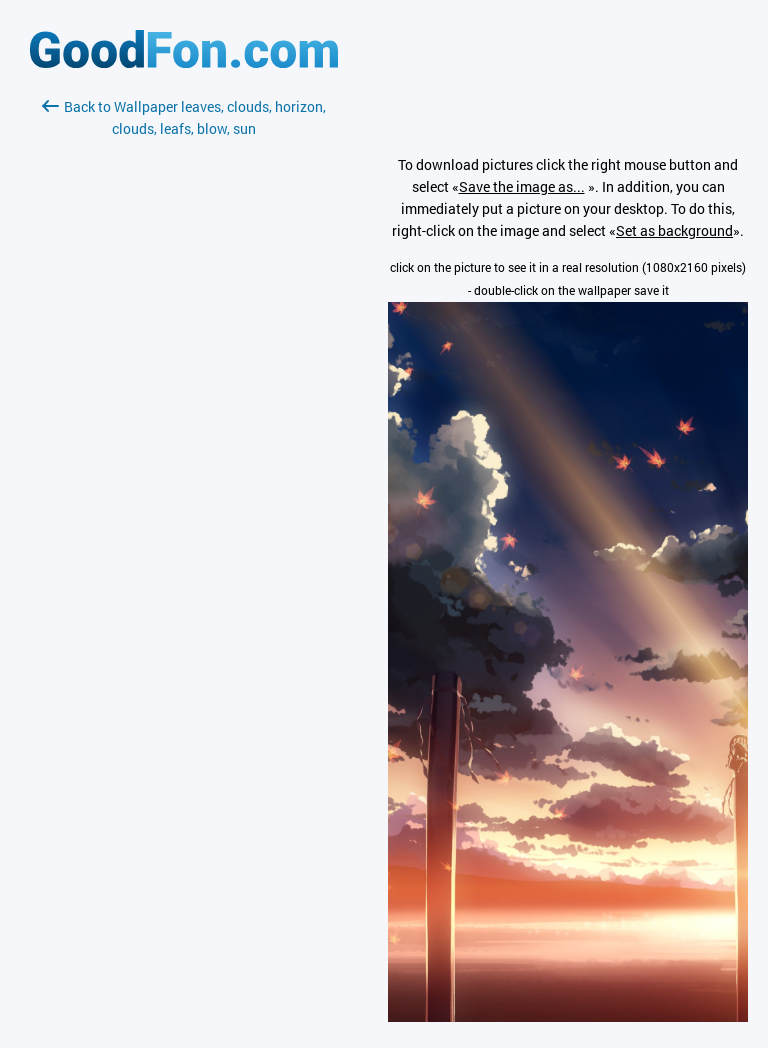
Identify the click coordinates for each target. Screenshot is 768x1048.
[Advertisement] (184, 377)
